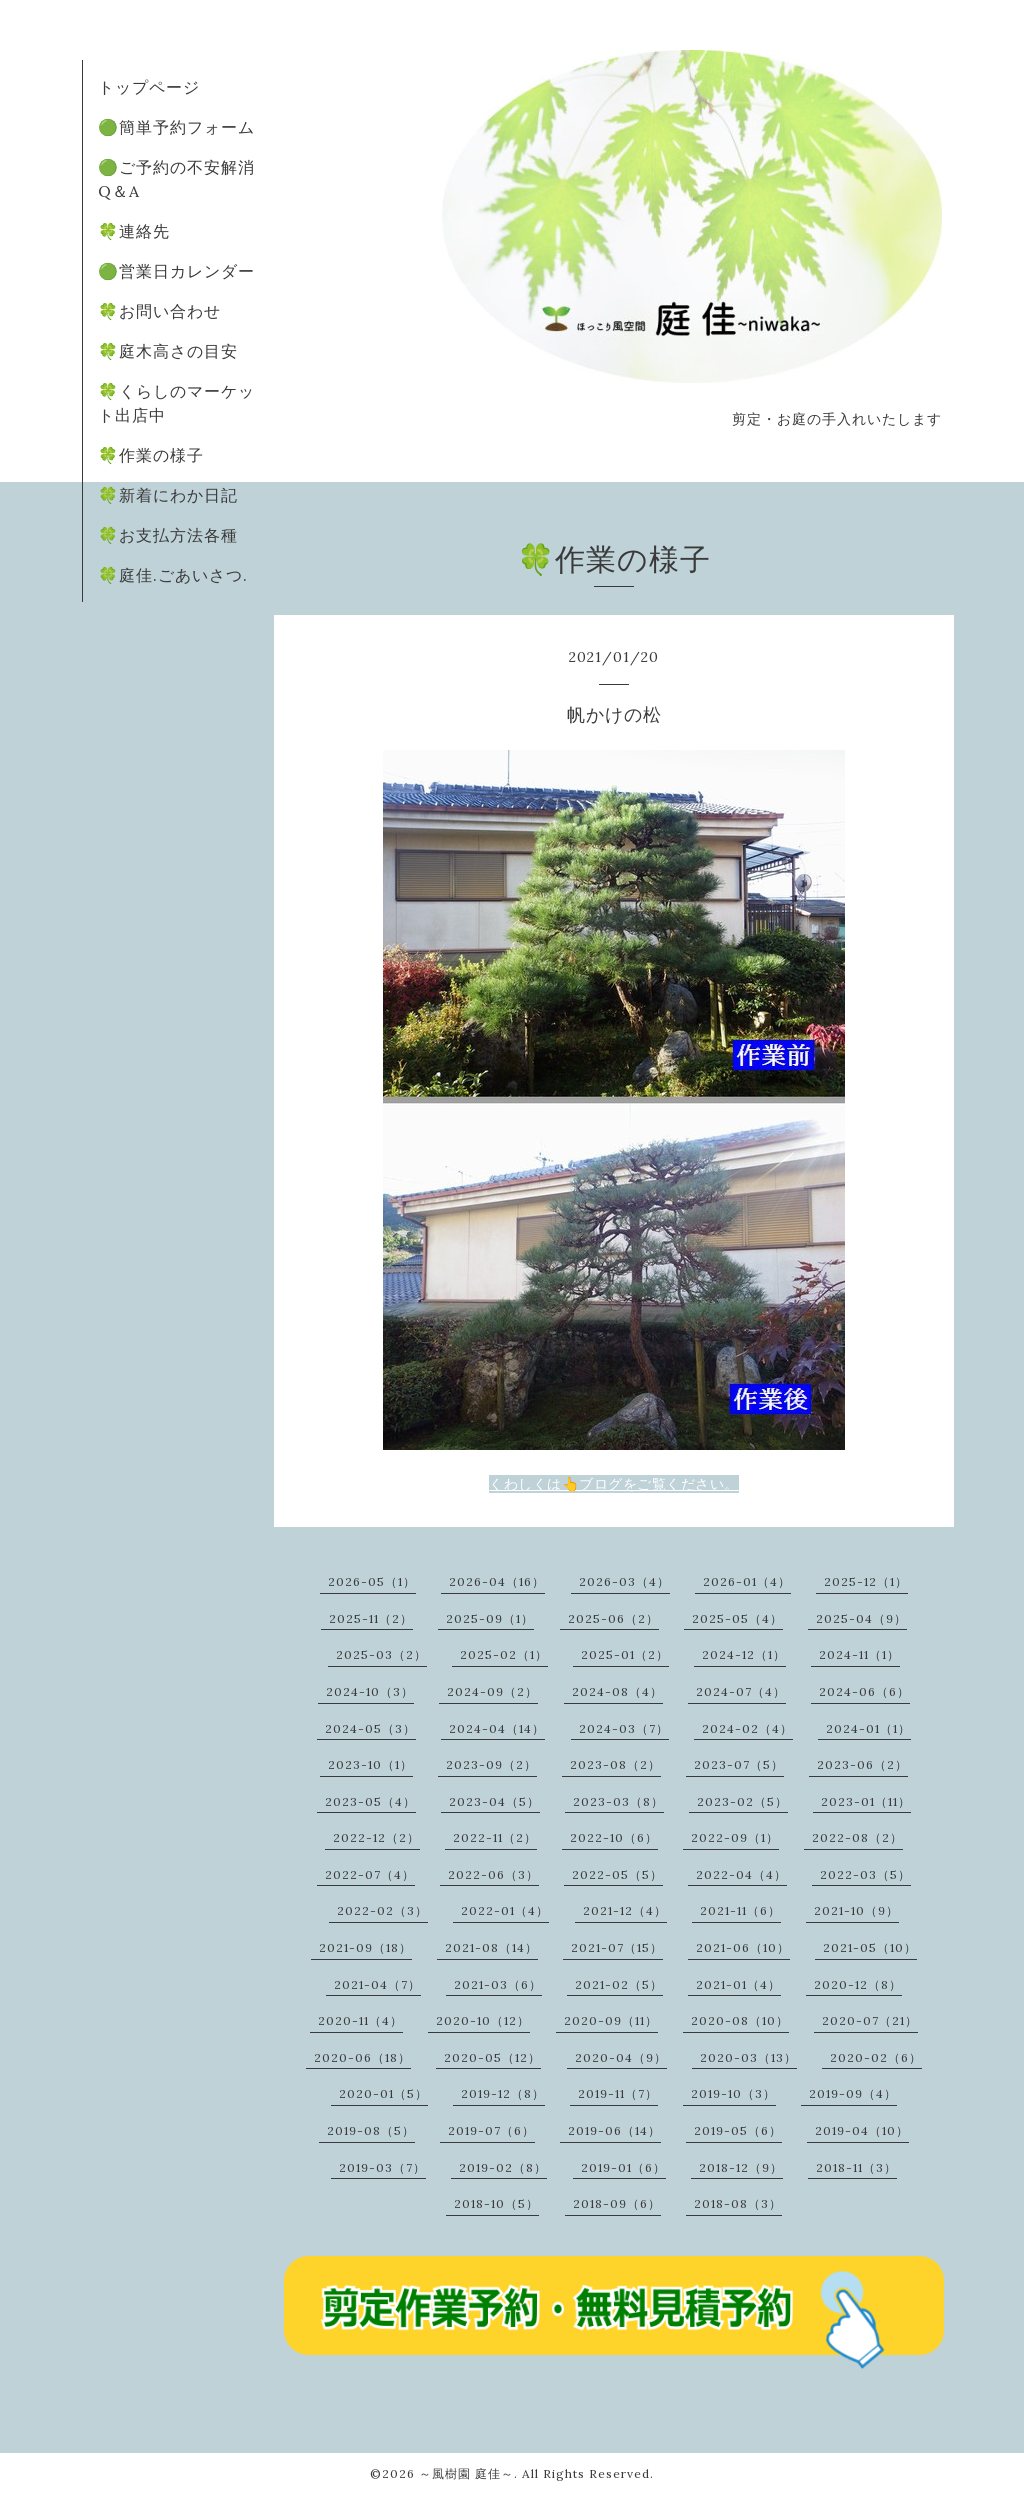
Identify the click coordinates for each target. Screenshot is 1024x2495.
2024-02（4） (747, 1728)
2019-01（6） (623, 2167)
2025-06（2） (613, 1618)
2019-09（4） (853, 2093)
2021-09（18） (365, 1947)
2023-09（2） (491, 1764)
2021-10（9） (856, 1910)
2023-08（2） (615, 1764)
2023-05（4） (370, 1801)
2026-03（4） (624, 1581)
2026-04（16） (497, 1581)
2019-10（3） (733, 2093)
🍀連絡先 (134, 231)
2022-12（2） (376, 1837)
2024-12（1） (744, 1654)
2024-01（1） (868, 1728)
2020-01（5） (383, 2093)
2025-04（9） (861, 1618)
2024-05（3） (370, 1728)
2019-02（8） (503, 2167)
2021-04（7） (377, 1984)
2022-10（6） (614, 1837)
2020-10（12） (483, 2020)
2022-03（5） (865, 1874)
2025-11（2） (371, 1618)
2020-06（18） (362, 2057)
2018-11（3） (856, 2167)
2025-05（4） (737, 1618)
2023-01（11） (866, 1801)
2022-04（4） (741, 1874)
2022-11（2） (495, 1837)
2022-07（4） (370, 1874)
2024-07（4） (741, 1691)
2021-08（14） (491, 1947)
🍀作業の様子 (151, 455)
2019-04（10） (862, 2130)
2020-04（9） (621, 2057)
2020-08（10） (740, 2020)
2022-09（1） (735, 1837)
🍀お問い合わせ (159, 311)
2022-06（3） (493, 1874)
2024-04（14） (497, 1728)
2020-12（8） (858, 1984)
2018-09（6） (617, 2203)
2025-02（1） (504, 1654)
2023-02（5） (742, 1801)
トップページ (149, 87)
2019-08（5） (371, 2130)
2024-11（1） (859, 1654)
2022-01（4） (505, 1910)
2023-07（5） (739, 1764)
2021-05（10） (870, 1947)
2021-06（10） (743, 1947)
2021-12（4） (625, 1910)
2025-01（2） (625, 1654)
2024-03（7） (624, 1728)
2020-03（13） (748, 2057)
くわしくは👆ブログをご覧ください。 (614, 1484)
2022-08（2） (857, 1837)
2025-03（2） (381, 1654)
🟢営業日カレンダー (176, 271)
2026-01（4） (747, 1581)
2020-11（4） (360, 2020)
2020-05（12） (492, 2057)
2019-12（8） (503, 2093)
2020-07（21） (870, 2020)
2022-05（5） (617, 1874)
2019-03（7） (382, 2167)
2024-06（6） (864, 1691)
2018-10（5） (496, 2203)
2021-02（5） (619, 1984)
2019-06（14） (614, 2130)
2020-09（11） (611, 2020)
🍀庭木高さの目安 (168, 351)
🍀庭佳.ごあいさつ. (173, 575)
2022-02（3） (382, 1910)
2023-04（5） (494, 1801)
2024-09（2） (492, 1691)
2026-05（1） (372, 1581)
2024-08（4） (617, 1691)
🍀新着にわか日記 (168, 495)
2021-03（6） (498, 1984)
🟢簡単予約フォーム (176, 127)
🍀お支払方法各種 (168, 535)
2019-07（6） (491, 2130)
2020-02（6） (876, 2057)
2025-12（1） (866, 1581)
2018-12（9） (741, 2167)
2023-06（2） (862, 1764)
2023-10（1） (370, 1764)
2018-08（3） (738, 2203)
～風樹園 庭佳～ (466, 2473)
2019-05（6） (738, 2130)
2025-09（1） (490, 1618)
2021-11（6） (740, 1910)
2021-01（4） (738, 1984)
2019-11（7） (618, 2093)
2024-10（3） (370, 1691)
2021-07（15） (617, 1947)
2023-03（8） (618, 1801)
